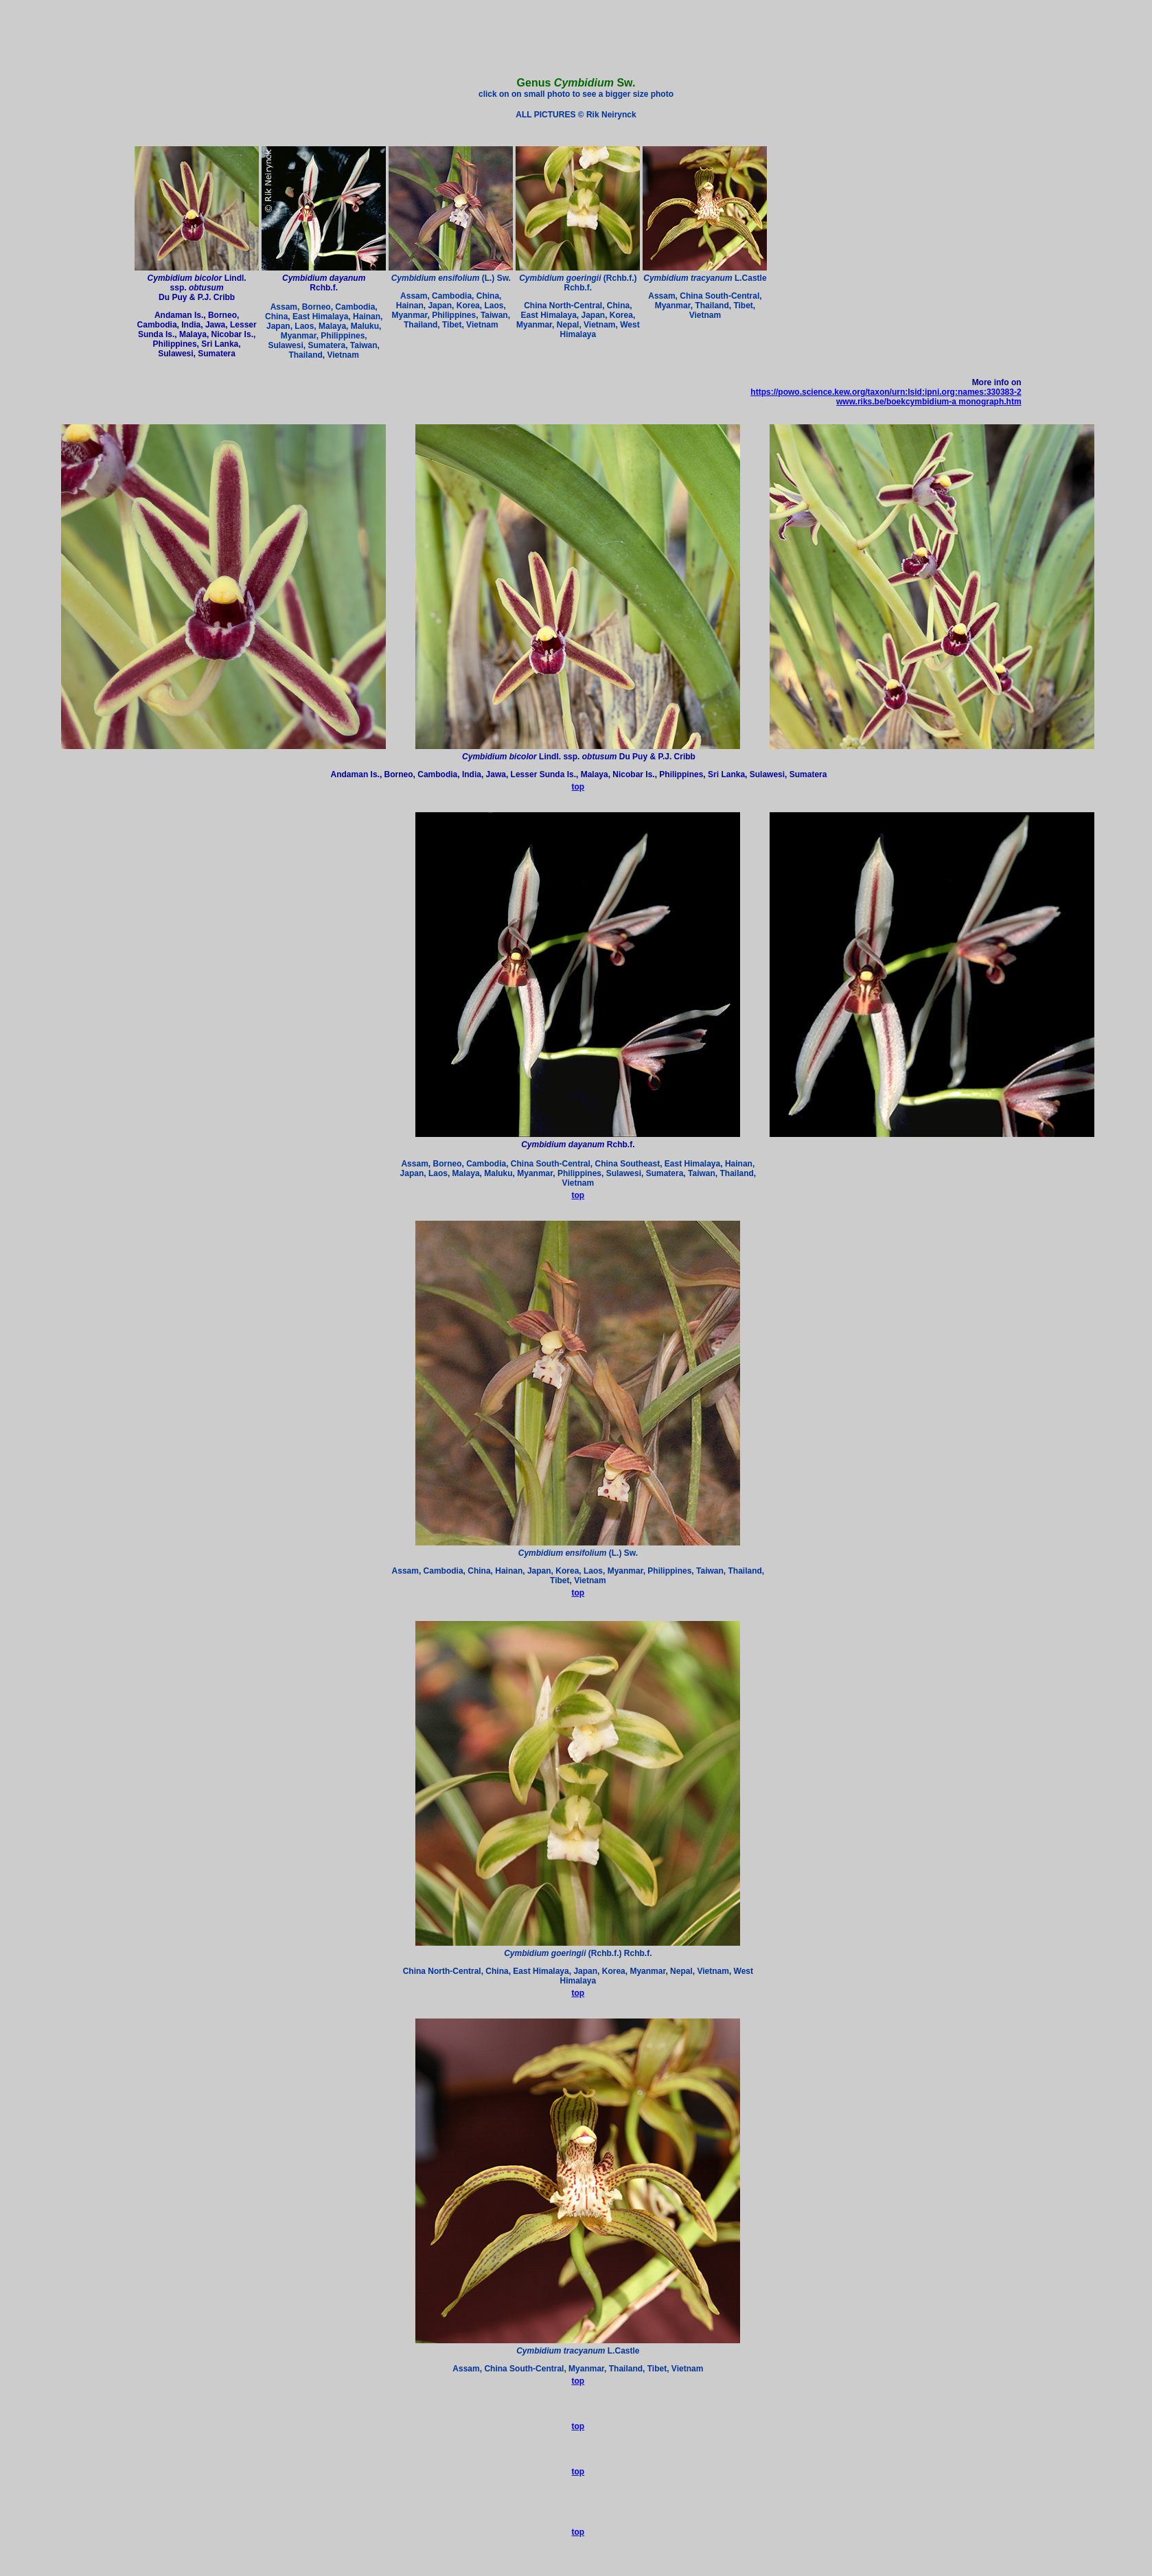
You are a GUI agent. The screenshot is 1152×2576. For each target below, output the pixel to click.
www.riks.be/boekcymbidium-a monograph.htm (929, 401)
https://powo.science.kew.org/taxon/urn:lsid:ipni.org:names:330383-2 (885, 392)
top (578, 787)
